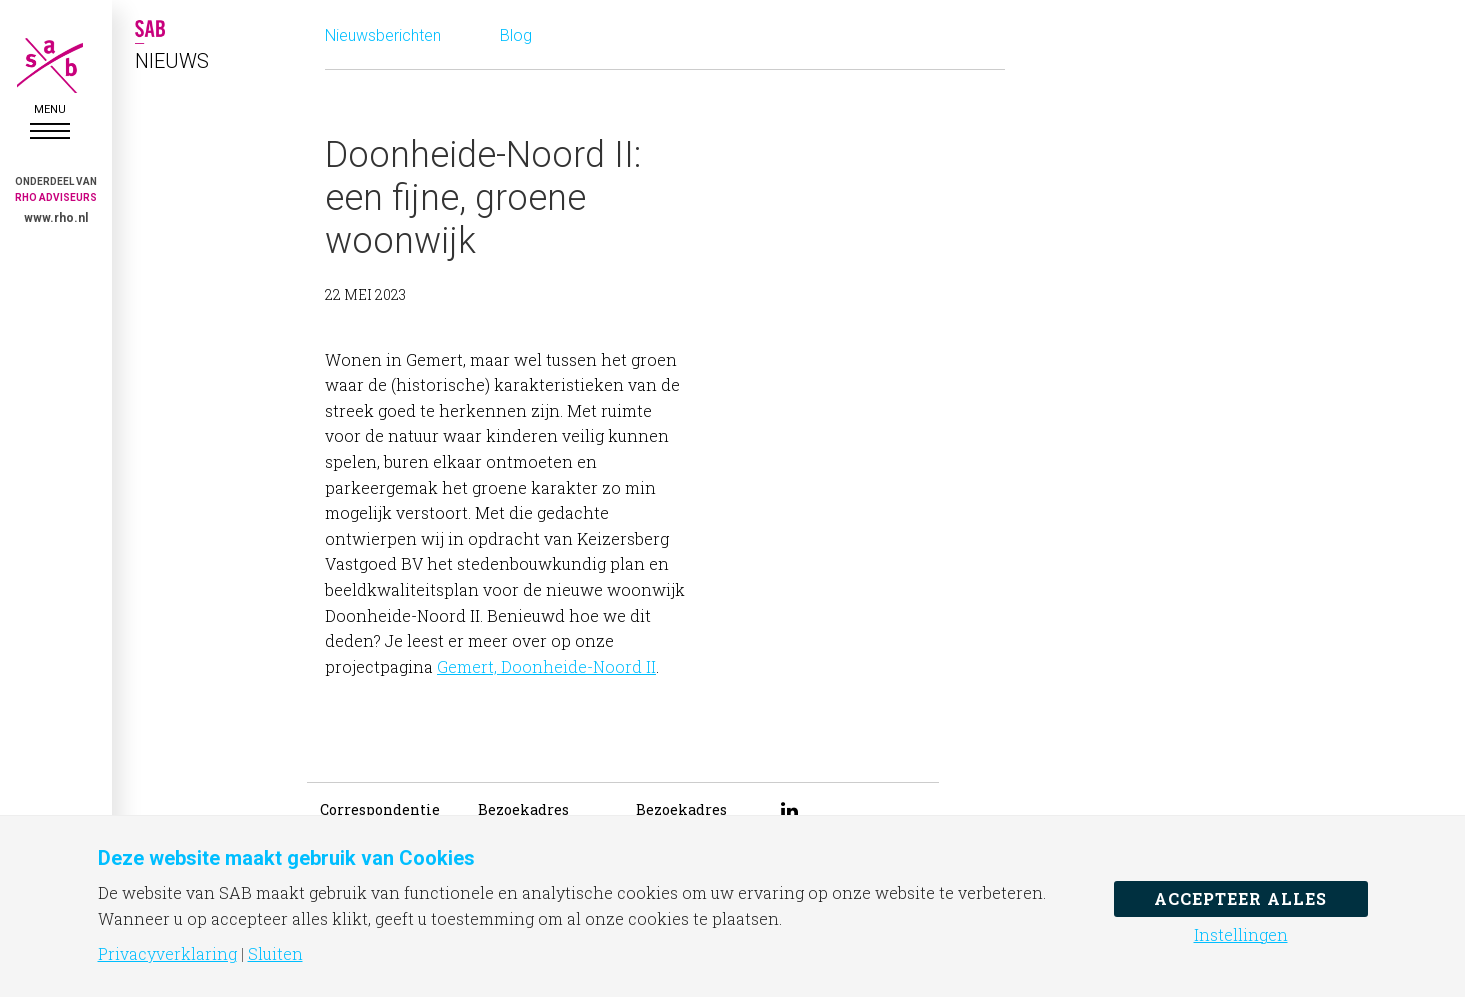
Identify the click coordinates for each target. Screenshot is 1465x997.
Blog (516, 35)
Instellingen (1241, 935)
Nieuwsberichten (383, 35)
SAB (50, 65)
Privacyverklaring (167, 954)
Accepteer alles (1240, 898)
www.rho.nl (56, 218)
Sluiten (275, 954)
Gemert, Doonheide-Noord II (546, 666)
